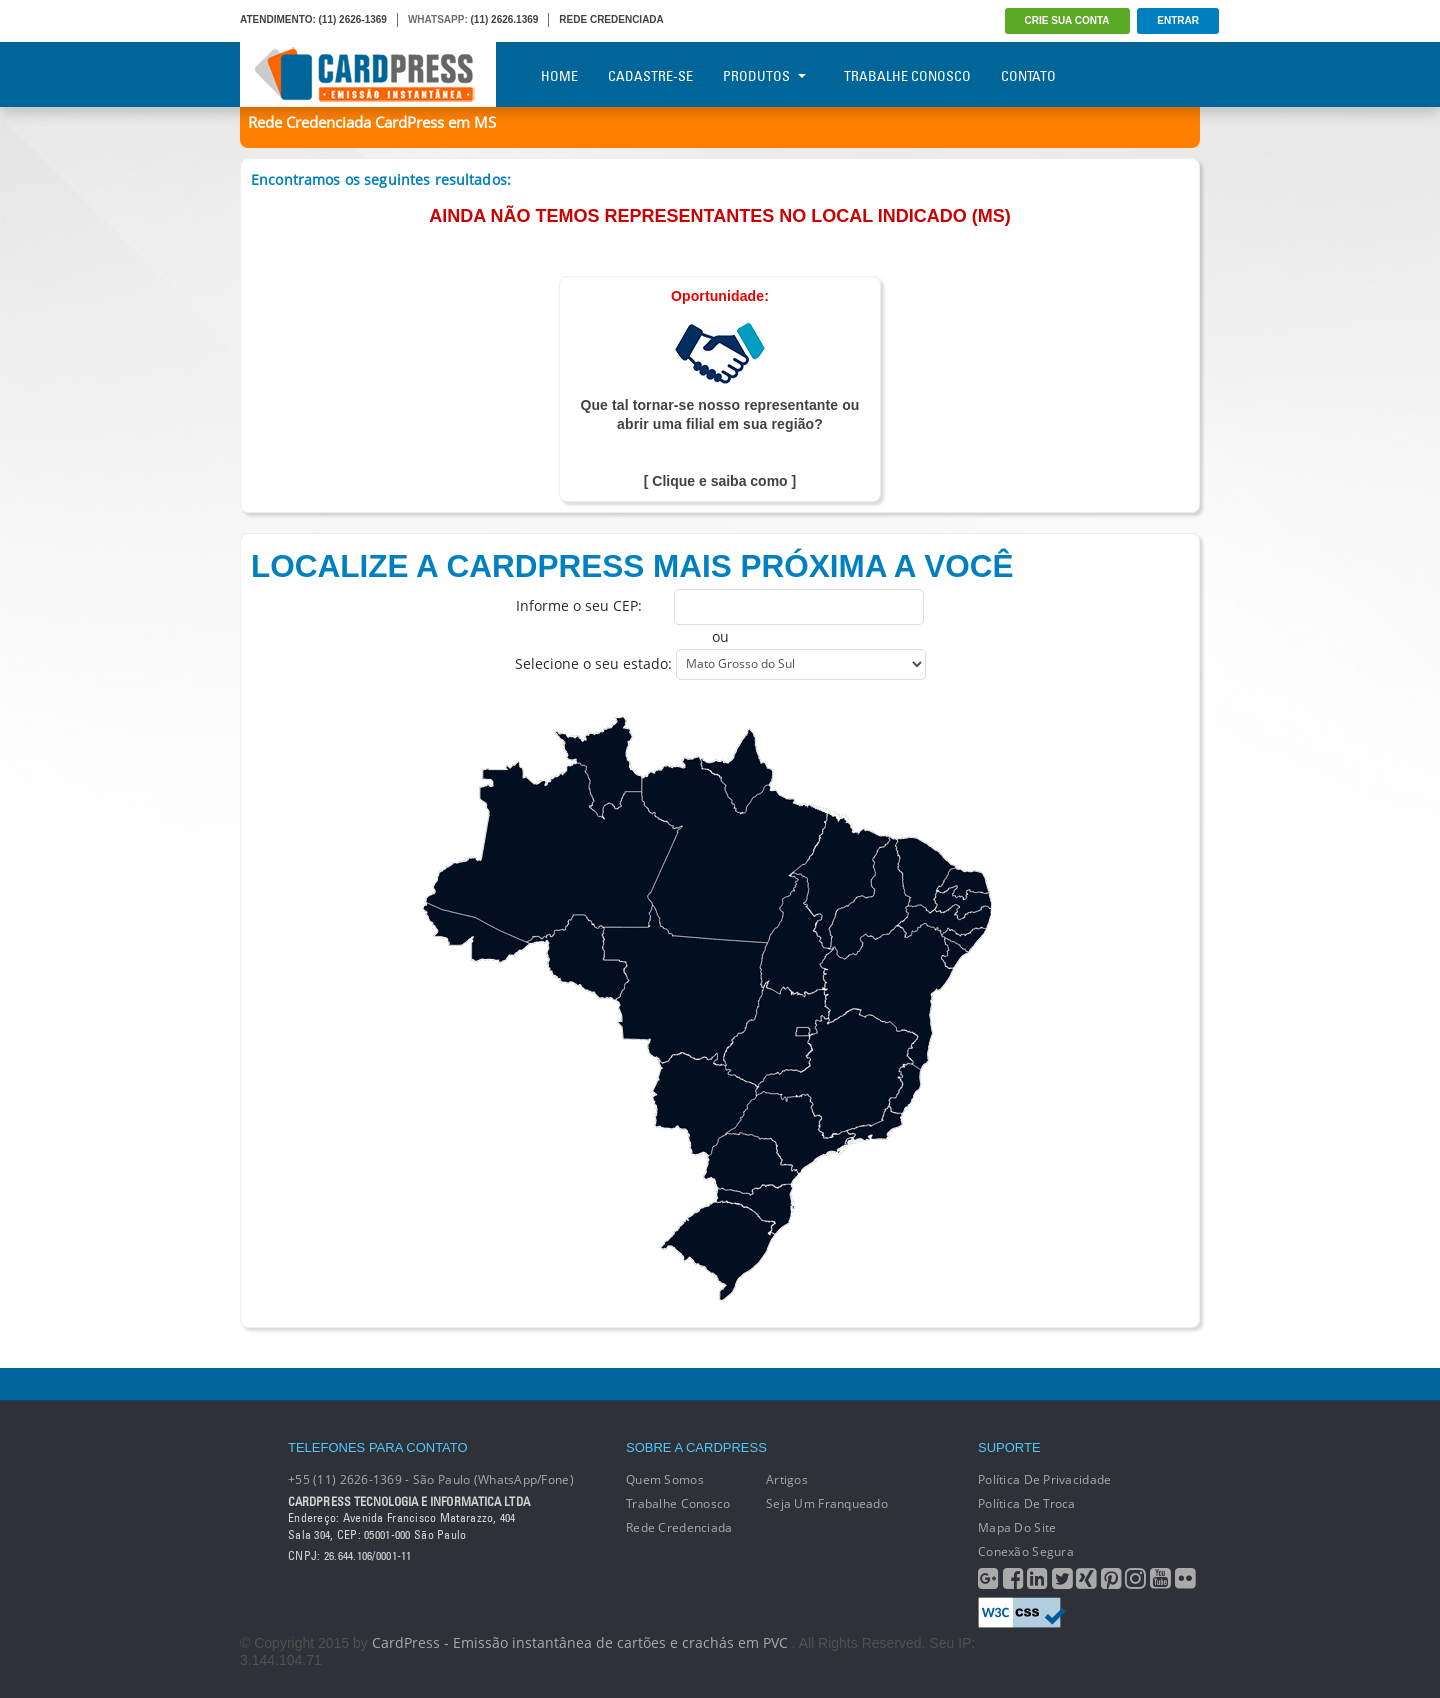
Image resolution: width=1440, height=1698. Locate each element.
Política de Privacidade (1044, 1479)
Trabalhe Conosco (907, 76)
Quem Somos (665, 1479)
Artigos (787, 1479)
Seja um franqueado (827, 1503)
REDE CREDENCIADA (611, 19)
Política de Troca (1027, 1503)
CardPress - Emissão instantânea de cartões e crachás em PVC (580, 1642)
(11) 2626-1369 (353, 19)
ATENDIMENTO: (278, 19)
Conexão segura (1026, 1551)
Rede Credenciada (679, 1527)
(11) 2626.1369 (505, 19)
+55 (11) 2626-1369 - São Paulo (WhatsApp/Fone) (431, 1479)
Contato (1028, 76)
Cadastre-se (650, 76)
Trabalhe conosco (678, 1503)
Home (559, 76)
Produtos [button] (764, 76)
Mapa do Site (1017, 1527)
